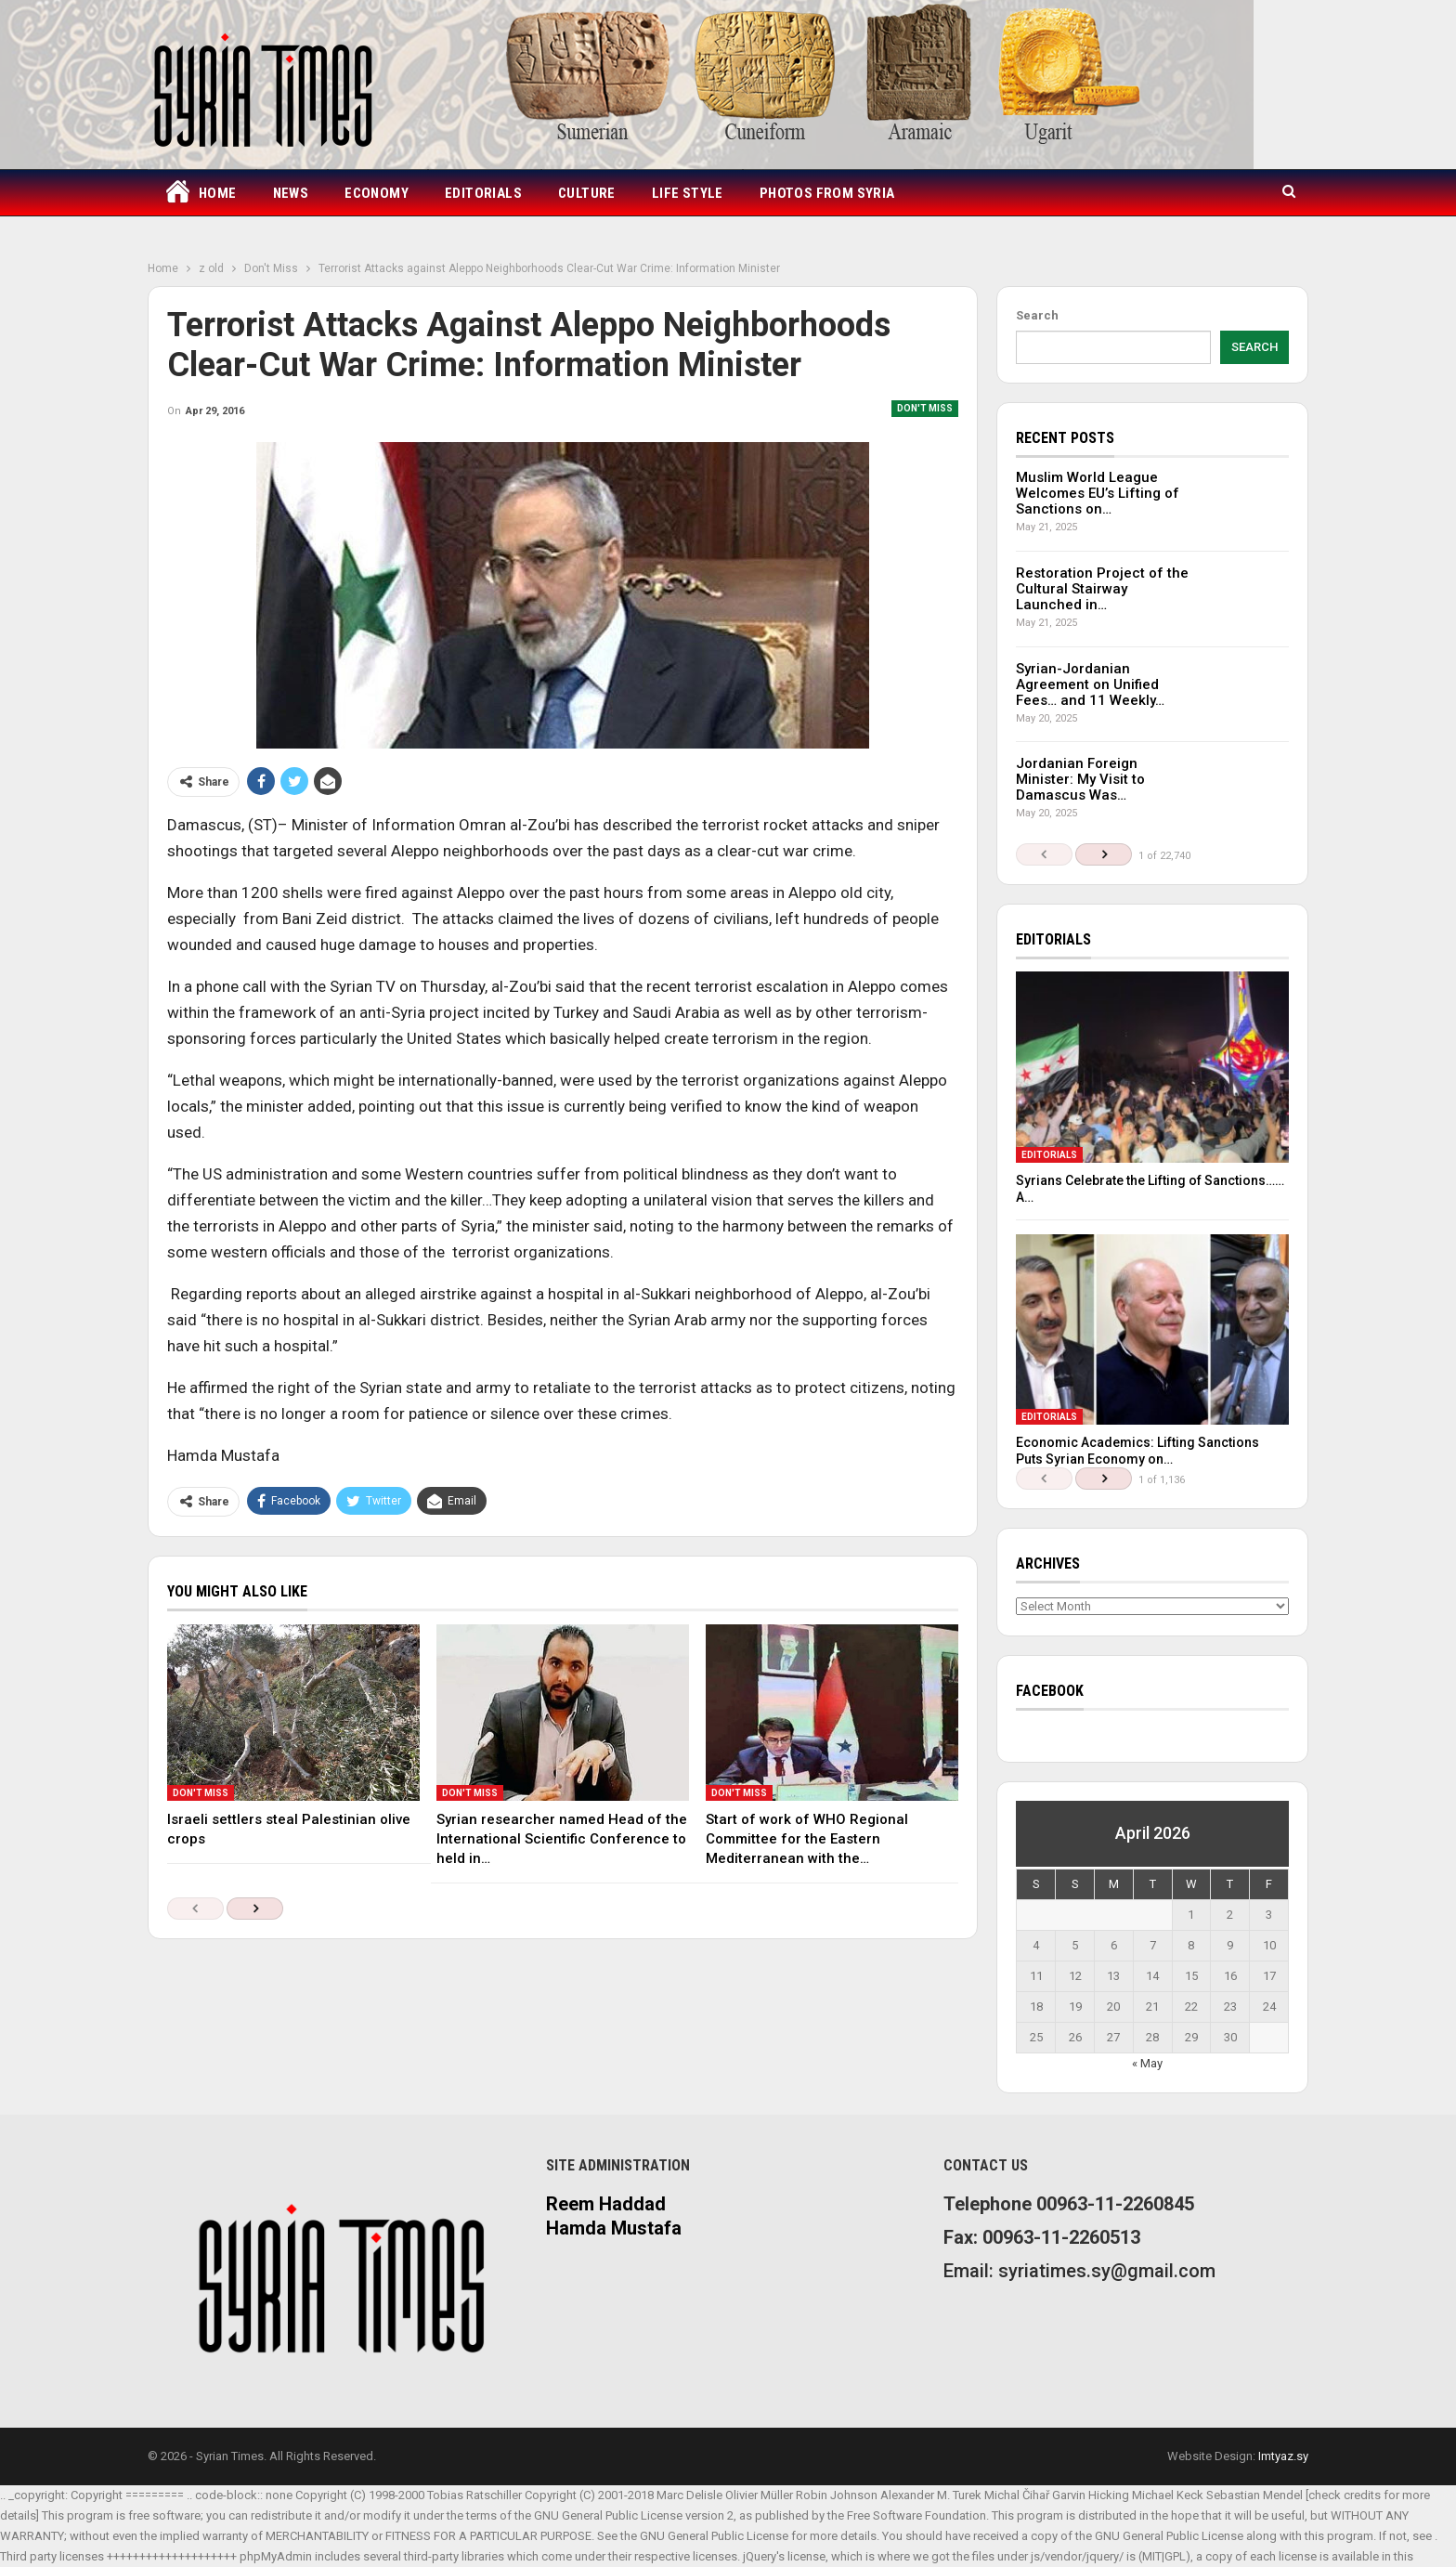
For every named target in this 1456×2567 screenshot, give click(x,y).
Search (1037, 315)
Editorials (483, 193)
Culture (587, 193)
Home (200, 193)
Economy (376, 193)
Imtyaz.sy (1283, 2456)
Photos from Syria (827, 193)
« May (1147, 2063)
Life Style (687, 193)
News (291, 193)
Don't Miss (925, 408)
